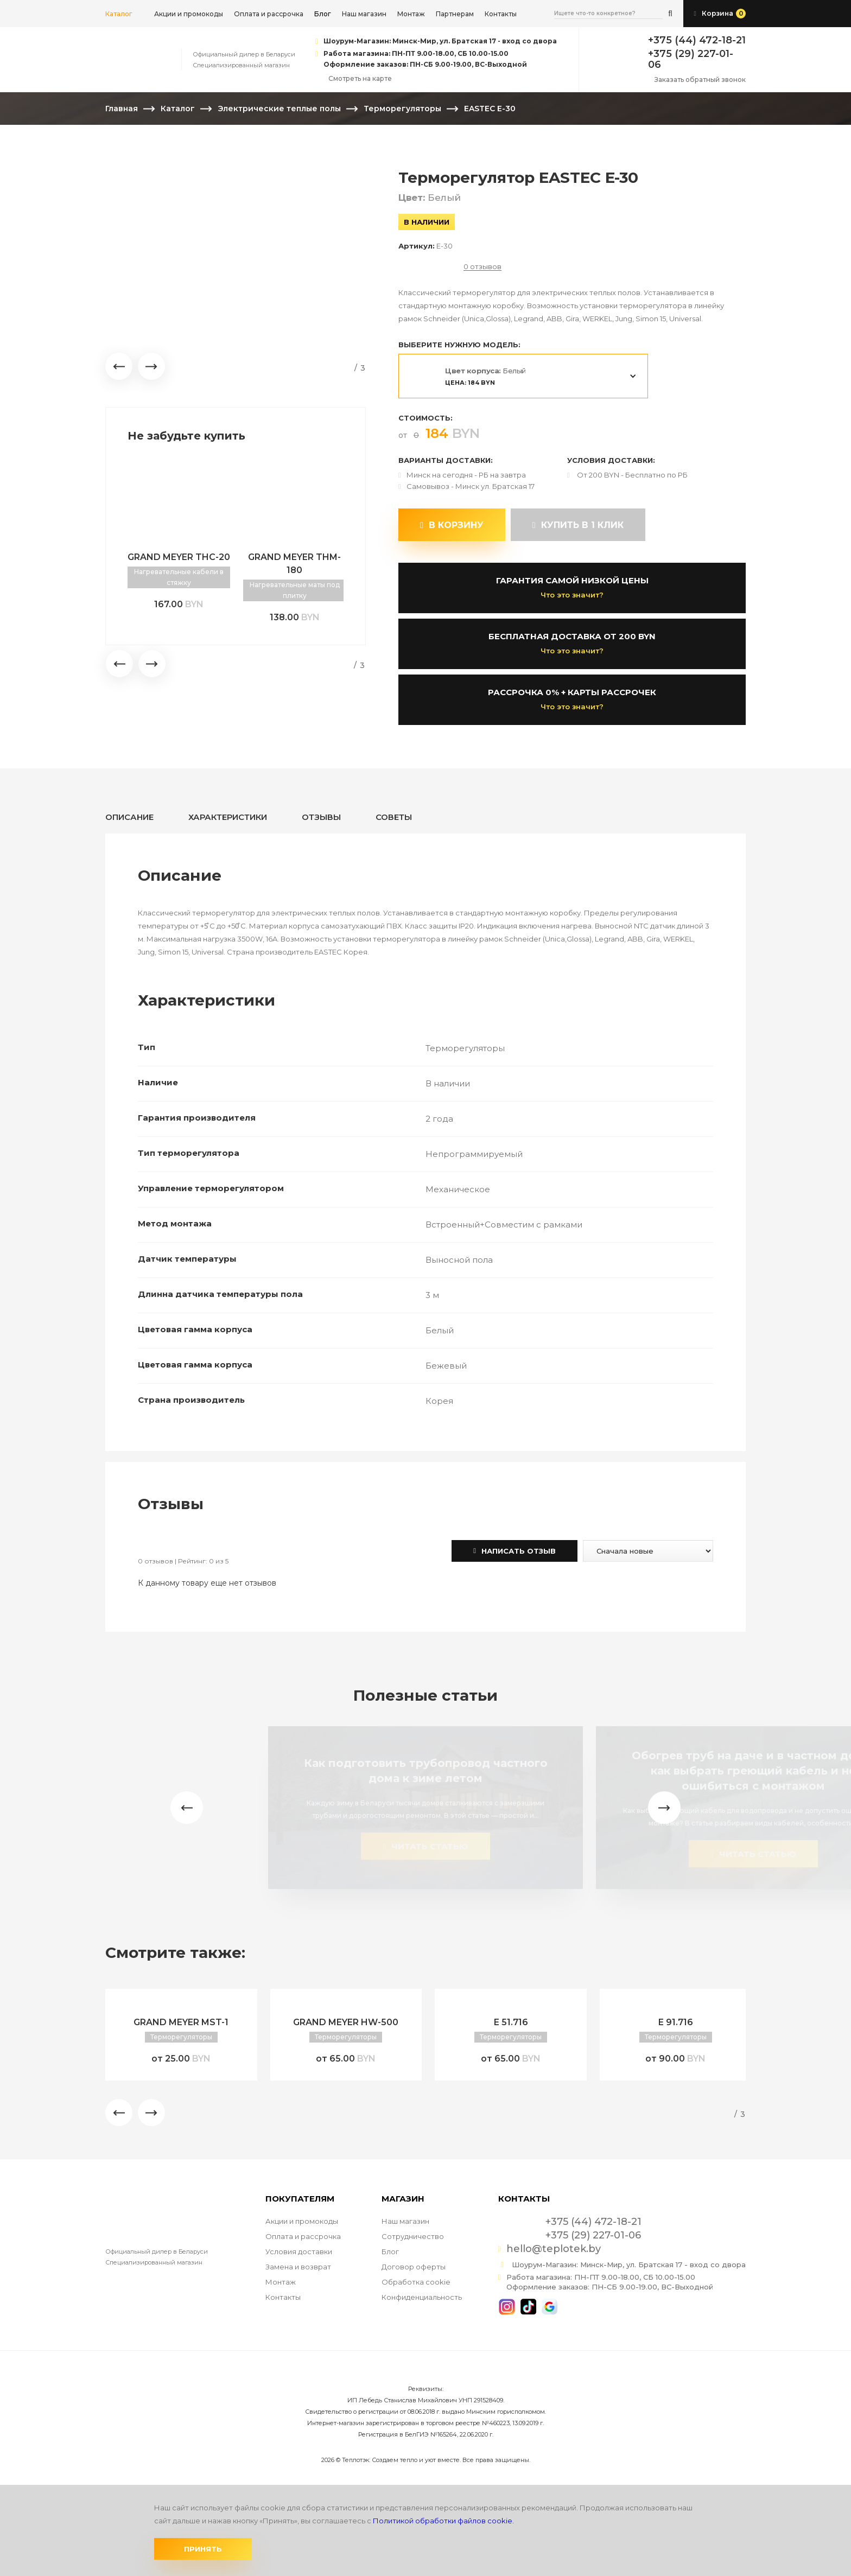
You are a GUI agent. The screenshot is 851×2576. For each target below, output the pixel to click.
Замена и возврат (298, 2266)
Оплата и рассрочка (268, 14)
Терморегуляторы (402, 108)
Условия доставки (298, 2251)
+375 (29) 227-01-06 (690, 59)
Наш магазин (364, 14)
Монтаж (411, 14)
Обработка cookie (416, 2282)
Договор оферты (414, 2266)
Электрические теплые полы (279, 108)
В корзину (452, 525)
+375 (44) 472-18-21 (697, 40)
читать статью (425, 1846)
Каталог (118, 14)
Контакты (501, 14)
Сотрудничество (413, 2236)
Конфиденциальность (422, 2297)
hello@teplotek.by (553, 2248)
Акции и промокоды (188, 14)
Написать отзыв (514, 1551)
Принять (203, 2549)
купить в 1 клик (578, 525)
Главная (121, 108)
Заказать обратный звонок (700, 79)
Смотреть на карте (360, 78)
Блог (390, 2251)
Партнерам (455, 14)
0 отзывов (482, 267)
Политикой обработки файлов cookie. (443, 2520)
